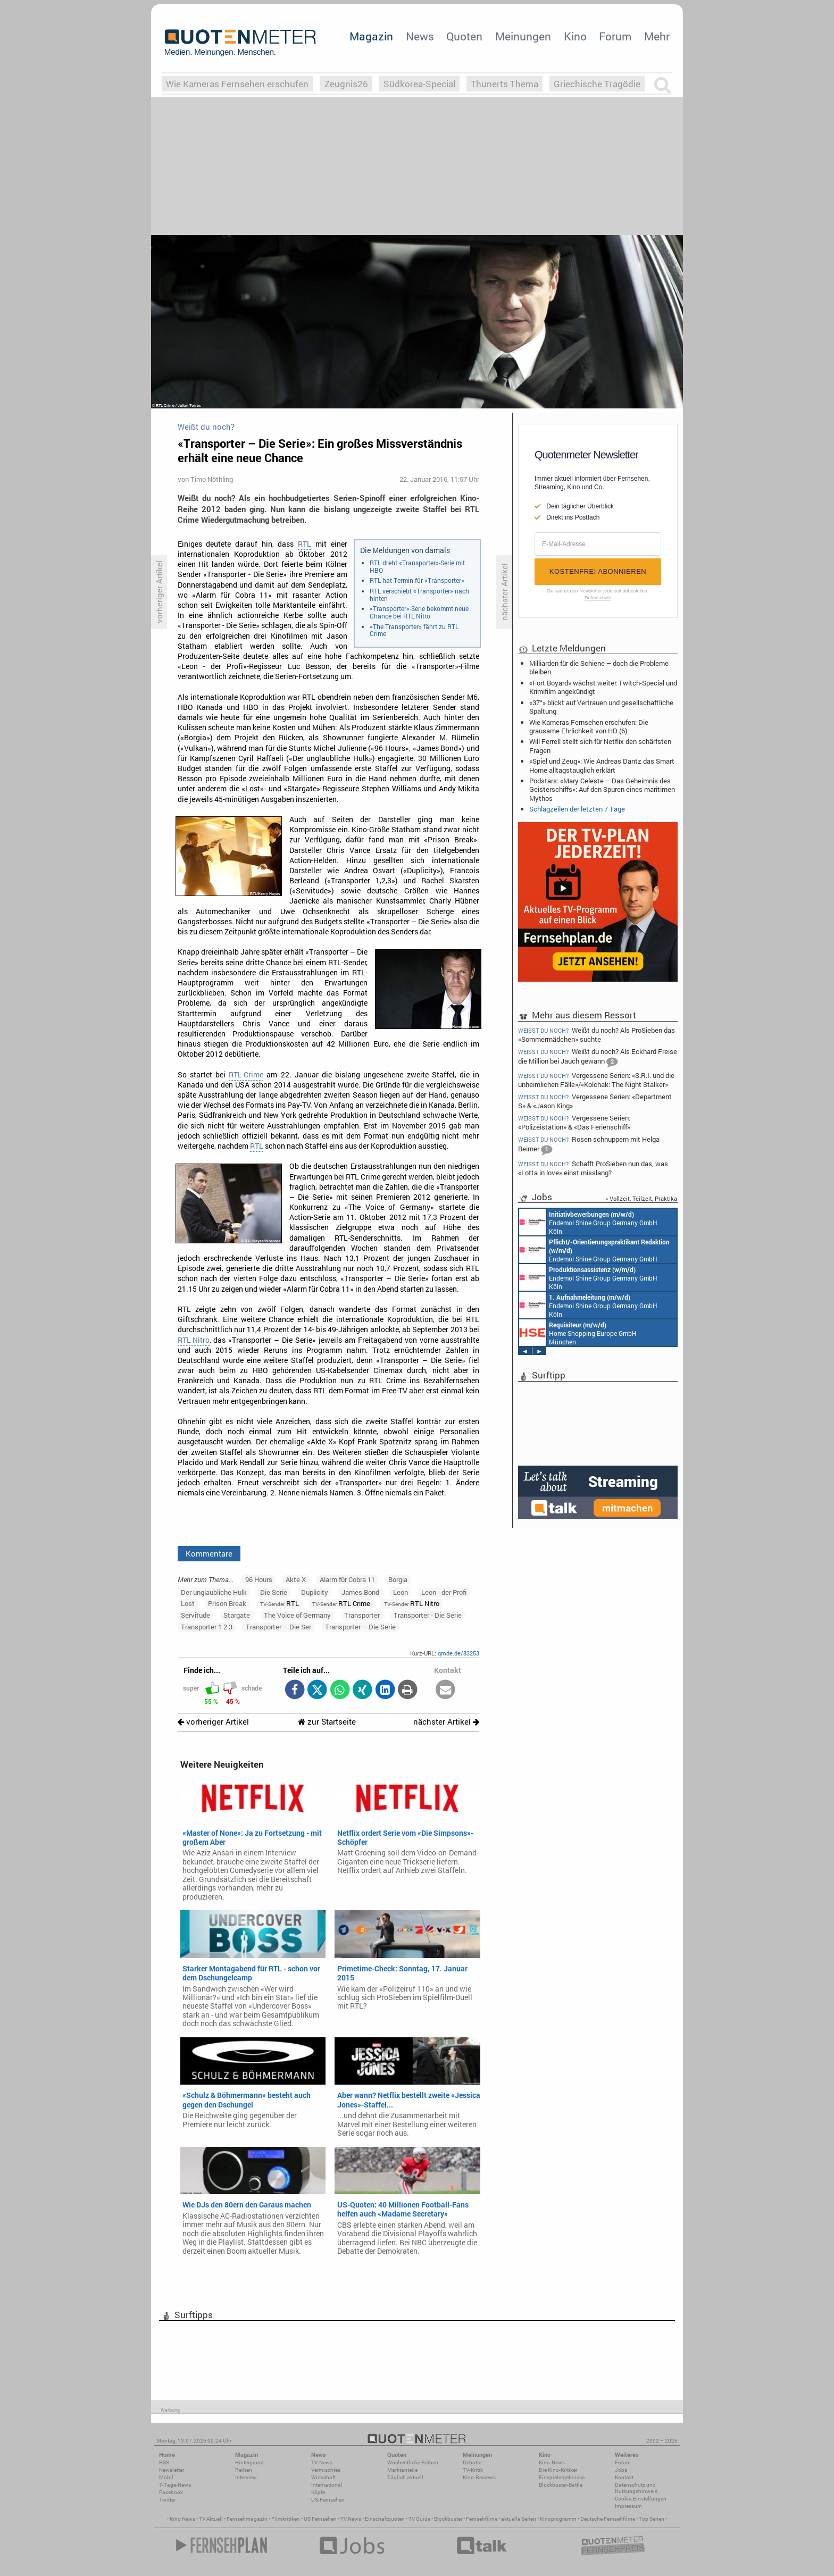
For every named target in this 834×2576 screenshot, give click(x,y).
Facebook (171, 2492)
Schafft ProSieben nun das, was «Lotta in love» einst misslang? (593, 1168)
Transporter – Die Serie (360, 1626)
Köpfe (318, 2492)
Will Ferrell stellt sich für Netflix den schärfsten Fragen (600, 746)
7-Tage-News (175, 2484)
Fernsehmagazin (247, 2518)
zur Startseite (327, 1722)
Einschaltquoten (385, 2518)
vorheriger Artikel (213, 1722)
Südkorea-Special (419, 84)
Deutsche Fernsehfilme (607, 2518)
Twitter (167, 2499)
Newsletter (171, 2469)
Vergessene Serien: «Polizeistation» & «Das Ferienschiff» (574, 1122)
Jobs (621, 2469)
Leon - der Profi (443, 1592)
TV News (350, 2518)
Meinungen (523, 36)
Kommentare (209, 1553)
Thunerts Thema (504, 84)
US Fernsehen (320, 2518)
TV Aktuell (211, 2518)
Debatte (472, 2462)
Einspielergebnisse (562, 2477)
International (327, 2484)
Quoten (464, 36)
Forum (615, 36)
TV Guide (419, 2518)
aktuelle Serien (518, 2518)
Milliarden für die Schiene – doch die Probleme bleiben (599, 667)
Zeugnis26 (346, 84)
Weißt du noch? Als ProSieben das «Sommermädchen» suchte (596, 1034)
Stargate (236, 1615)
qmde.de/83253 (458, 1653)
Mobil (166, 2477)
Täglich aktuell (405, 2477)
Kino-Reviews (479, 2477)
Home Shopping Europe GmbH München (578, 1332)
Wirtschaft (323, 2477)
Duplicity (314, 1592)
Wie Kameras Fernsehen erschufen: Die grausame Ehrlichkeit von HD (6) (588, 726)
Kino (575, 36)
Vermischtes (325, 2469)
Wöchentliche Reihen (412, 2462)
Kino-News (552, 2462)
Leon (400, 1592)
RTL (304, 544)
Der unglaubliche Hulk (214, 1592)
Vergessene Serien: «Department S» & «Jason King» (595, 1101)
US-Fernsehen (328, 2499)
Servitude (195, 1615)
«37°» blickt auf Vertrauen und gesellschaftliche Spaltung (601, 707)
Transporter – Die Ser (278, 1626)
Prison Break (227, 1603)
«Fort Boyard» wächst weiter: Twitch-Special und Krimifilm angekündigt (603, 687)
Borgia (397, 1579)
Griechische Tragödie (597, 84)
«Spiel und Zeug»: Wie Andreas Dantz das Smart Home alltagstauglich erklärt (601, 765)
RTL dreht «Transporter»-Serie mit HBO (417, 566)
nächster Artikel (446, 1722)
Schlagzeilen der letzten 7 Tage (577, 809)
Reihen (243, 2469)
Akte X (296, 1579)
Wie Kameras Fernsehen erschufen (237, 84)
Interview (246, 2477)
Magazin (371, 36)
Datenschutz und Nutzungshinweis (636, 2488)
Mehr (657, 36)
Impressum (628, 2506)
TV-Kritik (473, 2469)
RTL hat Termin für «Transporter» (417, 580)
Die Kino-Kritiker (558, 2469)
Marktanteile (402, 2469)
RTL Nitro (194, 1340)
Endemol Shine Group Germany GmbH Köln (588, 1222)
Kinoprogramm (558, 2518)
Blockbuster (448, 2518)
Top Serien (651, 2518)
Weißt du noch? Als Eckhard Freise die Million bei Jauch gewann (597, 1057)
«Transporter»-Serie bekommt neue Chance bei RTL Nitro (419, 612)
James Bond (360, 1592)
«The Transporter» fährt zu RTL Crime (414, 630)
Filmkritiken (285, 2518)
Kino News (182, 2518)
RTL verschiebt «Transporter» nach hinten (419, 595)
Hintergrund (249, 2462)
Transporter (362, 1615)
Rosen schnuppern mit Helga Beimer (589, 1145)
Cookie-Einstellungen (640, 2498)
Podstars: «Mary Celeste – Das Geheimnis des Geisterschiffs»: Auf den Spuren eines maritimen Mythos (602, 789)
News (420, 36)
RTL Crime (246, 1075)
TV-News (321, 2462)
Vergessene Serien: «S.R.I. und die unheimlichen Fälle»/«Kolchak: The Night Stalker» (596, 1080)
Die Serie (273, 1592)
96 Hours (258, 1579)
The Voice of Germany (297, 1615)
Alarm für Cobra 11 (347, 1579)
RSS (164, 2462)
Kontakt (624, 2477)
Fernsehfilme (481, 2518)
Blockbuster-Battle (560, 2484)
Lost (188, 1603)
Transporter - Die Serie (428, 1615)
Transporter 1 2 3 (206, 1626)
